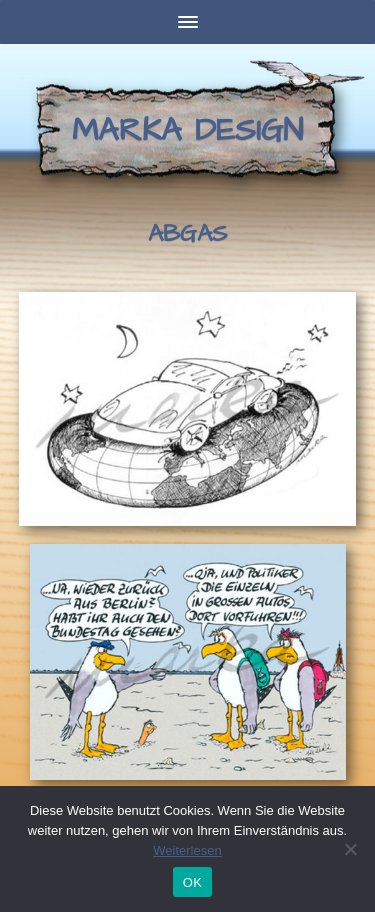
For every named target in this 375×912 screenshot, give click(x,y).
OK (192, 882)
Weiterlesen (187, 850)
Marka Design (187, 130)
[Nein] (350, 849)
